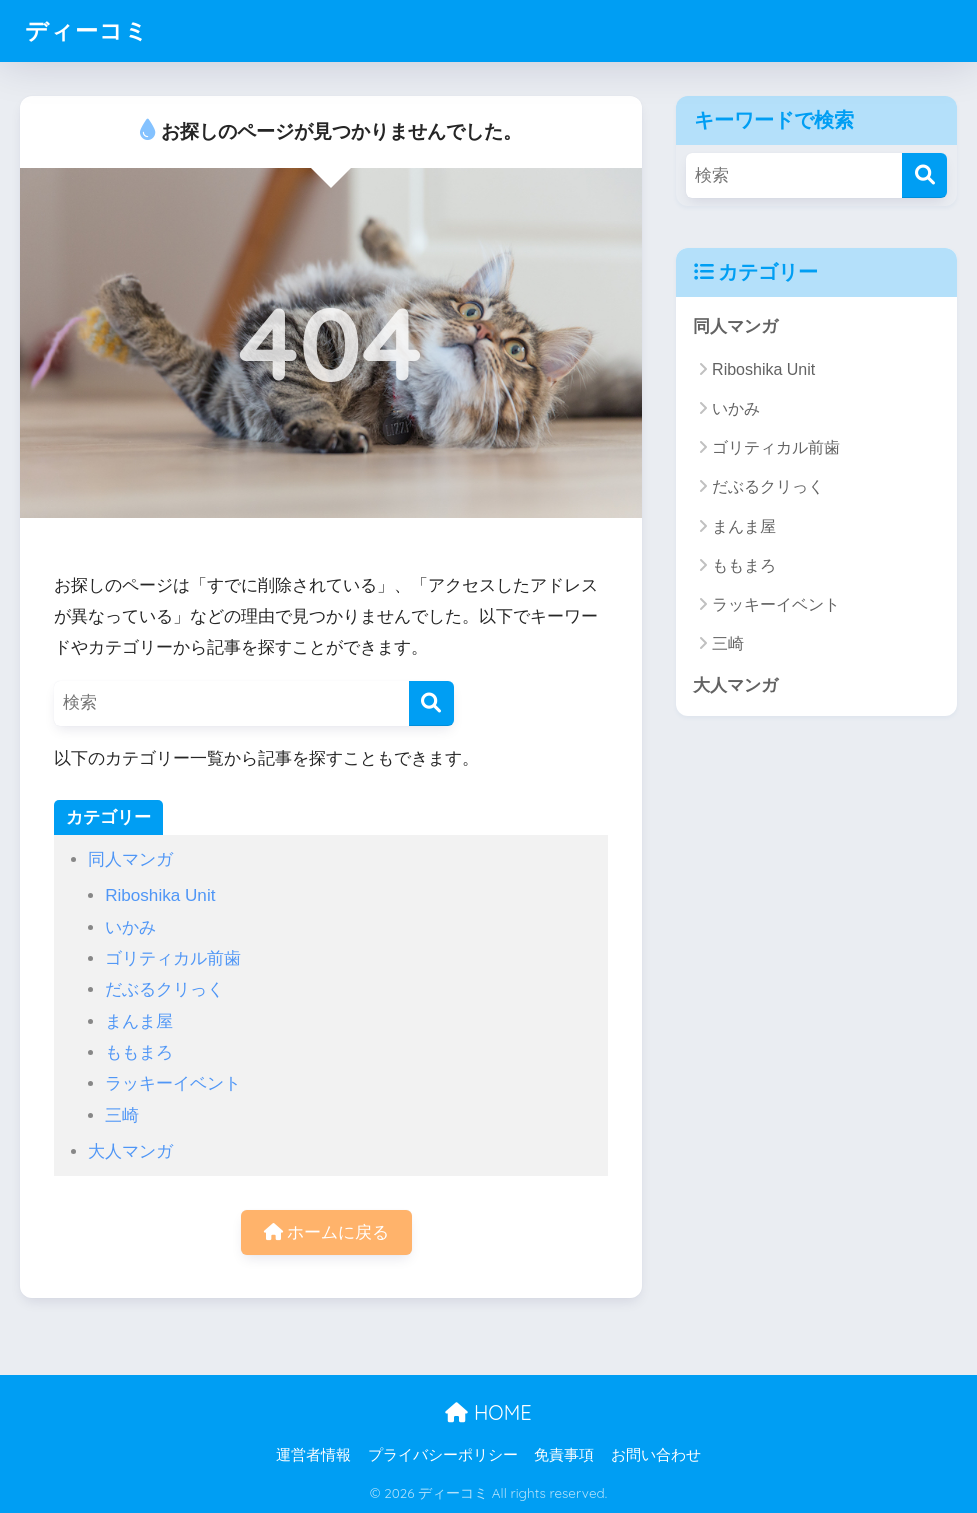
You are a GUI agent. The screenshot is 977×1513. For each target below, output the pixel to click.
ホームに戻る (327, 1232)
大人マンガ (130, 1151)
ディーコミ (87, 30)
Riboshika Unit (160, 895)
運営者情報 (313, 1455)
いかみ (130, 927)
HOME (488, 1412)
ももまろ (139, 1052)
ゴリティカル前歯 (173, 958)
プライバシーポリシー (443, 1455)
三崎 (122, 1115)
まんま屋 (139, 1021)
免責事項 (564, 1455)
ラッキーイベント (173, 1083)
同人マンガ (130, 859)
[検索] (431, 703)
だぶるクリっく (164, 989)
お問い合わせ (656, 1455)
